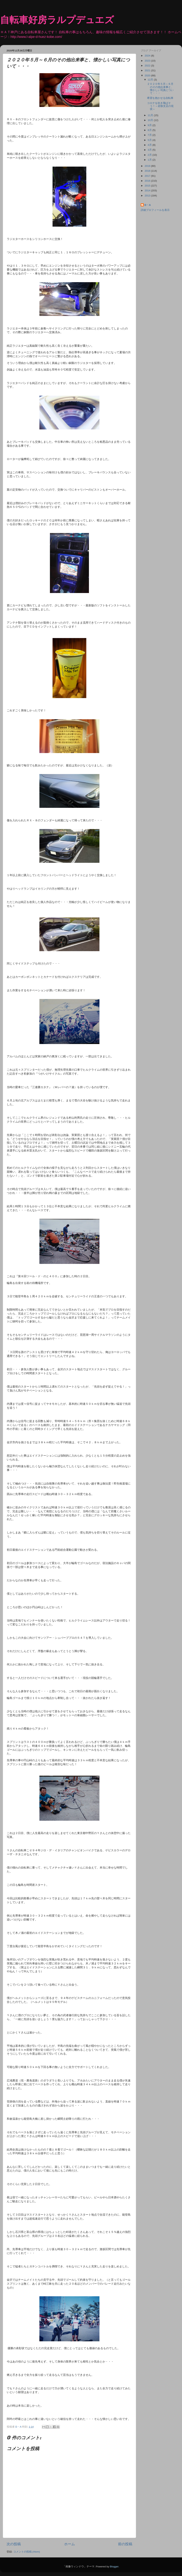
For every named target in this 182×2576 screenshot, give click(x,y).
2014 (148, 190)
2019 (148, 166)
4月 (150, 145)
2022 (148, 65)
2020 (148, 75)
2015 (148, 185)
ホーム (69, 2544)
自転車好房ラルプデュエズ (57, 21)
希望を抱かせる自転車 (160, 98)
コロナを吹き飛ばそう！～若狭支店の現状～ (160, 106)
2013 (148, 195)
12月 (151, 79)
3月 (150, 149)
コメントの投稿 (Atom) (26, 2551)
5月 (150, 140)
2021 (148, 70)
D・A (147, 205)
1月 (150, 159)
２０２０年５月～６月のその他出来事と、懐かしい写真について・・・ (160, 89)
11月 (151, 115)
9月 (150, 125)
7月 (150, 135)
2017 (148, 175)
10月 (151, 120)
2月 (150, 154)
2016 (148, 180)
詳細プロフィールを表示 (155, 210)
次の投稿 (14, 2544)
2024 (148, 55)
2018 (148, 170)
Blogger (114, 2566)
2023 (148, 60)
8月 (150, 130)
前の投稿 (125, 2544)
